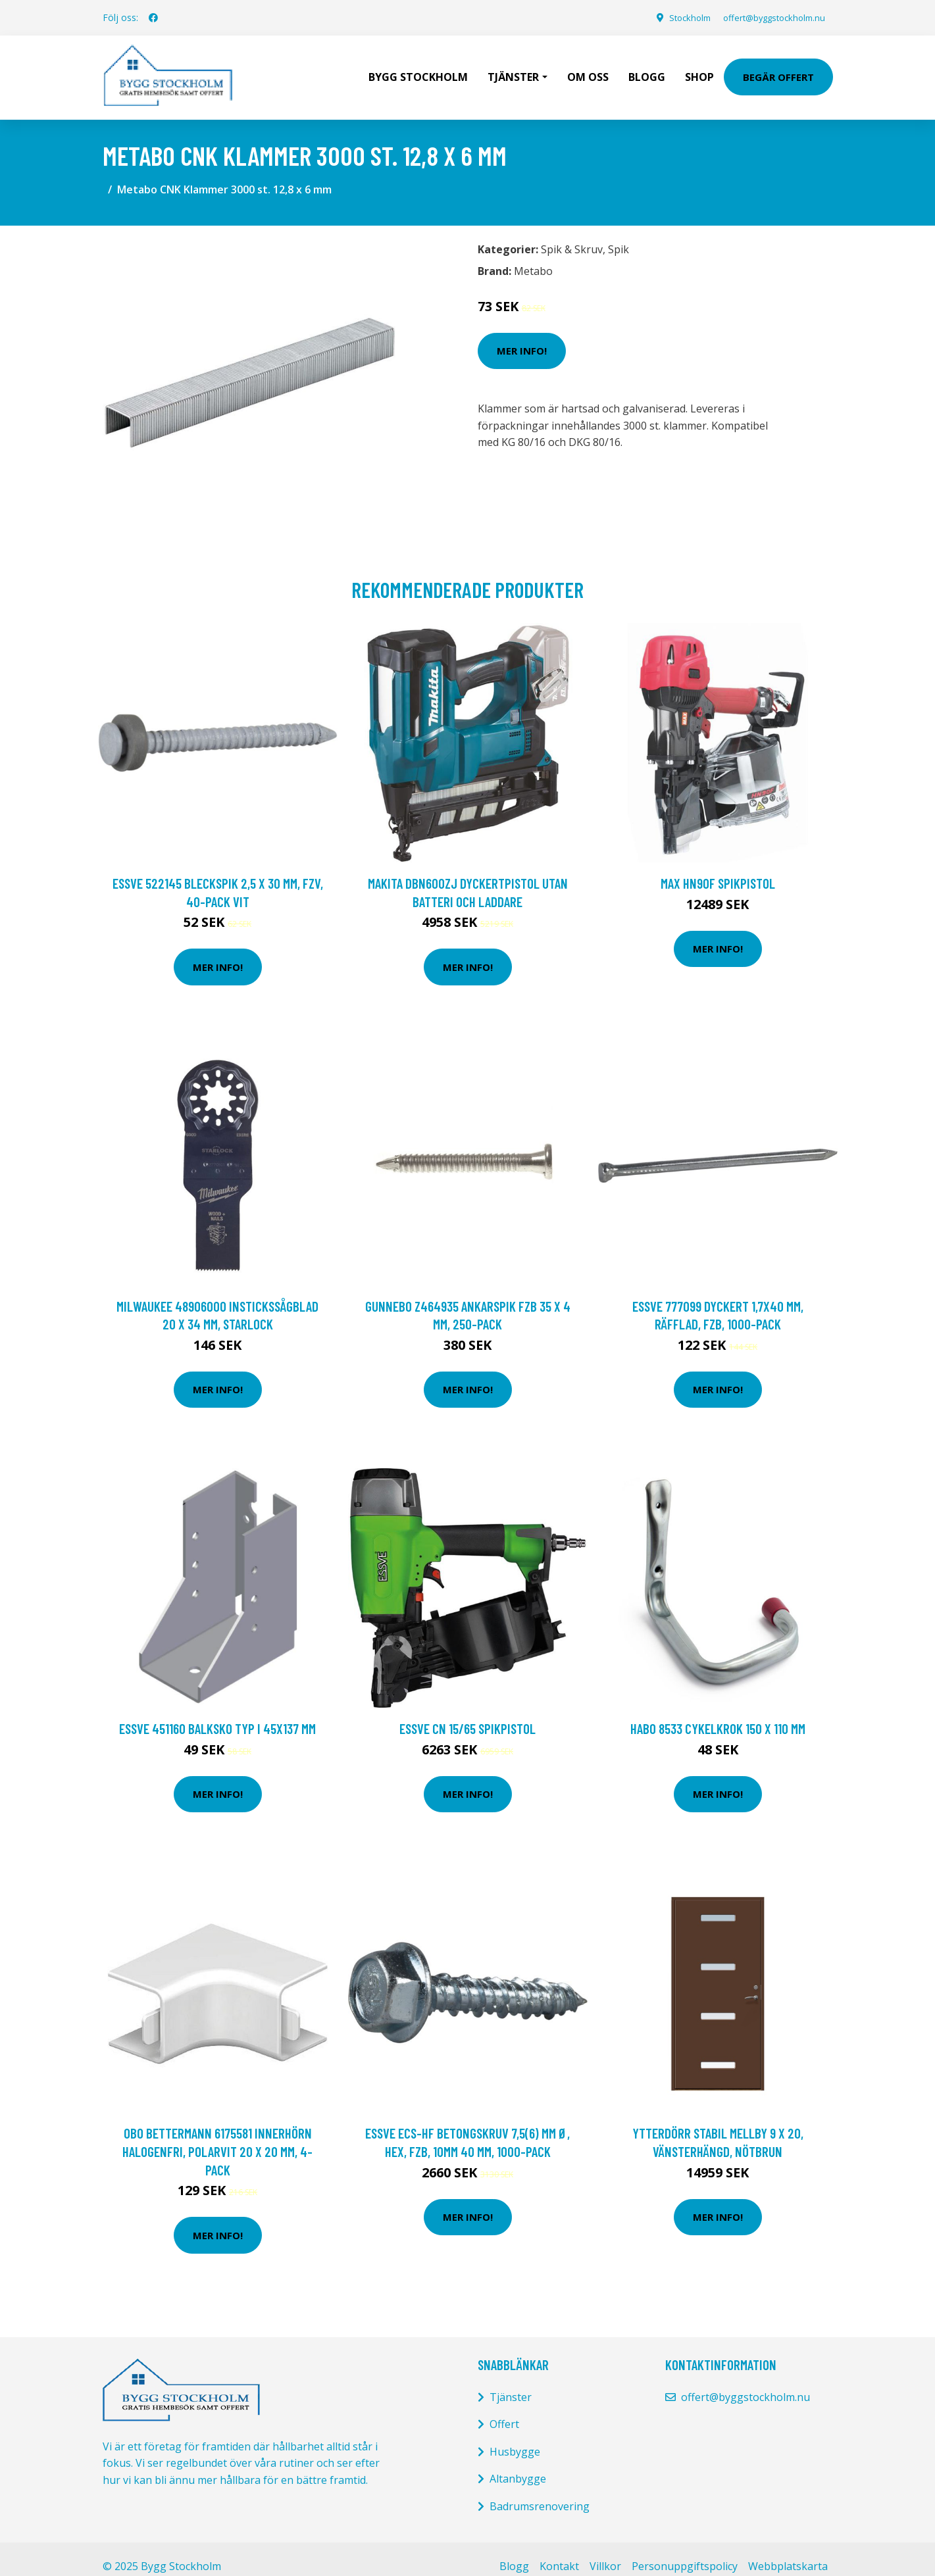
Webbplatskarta (788, 2551)
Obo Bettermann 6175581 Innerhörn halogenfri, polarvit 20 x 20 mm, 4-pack (217, 2136)
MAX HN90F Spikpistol (718, 868)
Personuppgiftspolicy (685, 2551)
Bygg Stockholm (418, 69)
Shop (699, 69)
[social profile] (153, 17)
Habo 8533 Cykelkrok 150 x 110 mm (717, 1714)
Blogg (646, 69)
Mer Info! (522, 336)
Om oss (588, 69)
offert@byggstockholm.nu (767, 17)
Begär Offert (778, 69)
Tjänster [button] (513, 69)
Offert (504, 2409)
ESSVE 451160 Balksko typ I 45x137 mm (217, 1714)
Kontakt (559, 2551)
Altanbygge (518, 2464)
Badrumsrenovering (540, 2492)
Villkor (605, 2551)
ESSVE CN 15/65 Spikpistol (467, 1714)
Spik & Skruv (572, 235)
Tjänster (511, 2382)
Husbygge (515, 2437)
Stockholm (674, 17)
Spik (618, 235)
